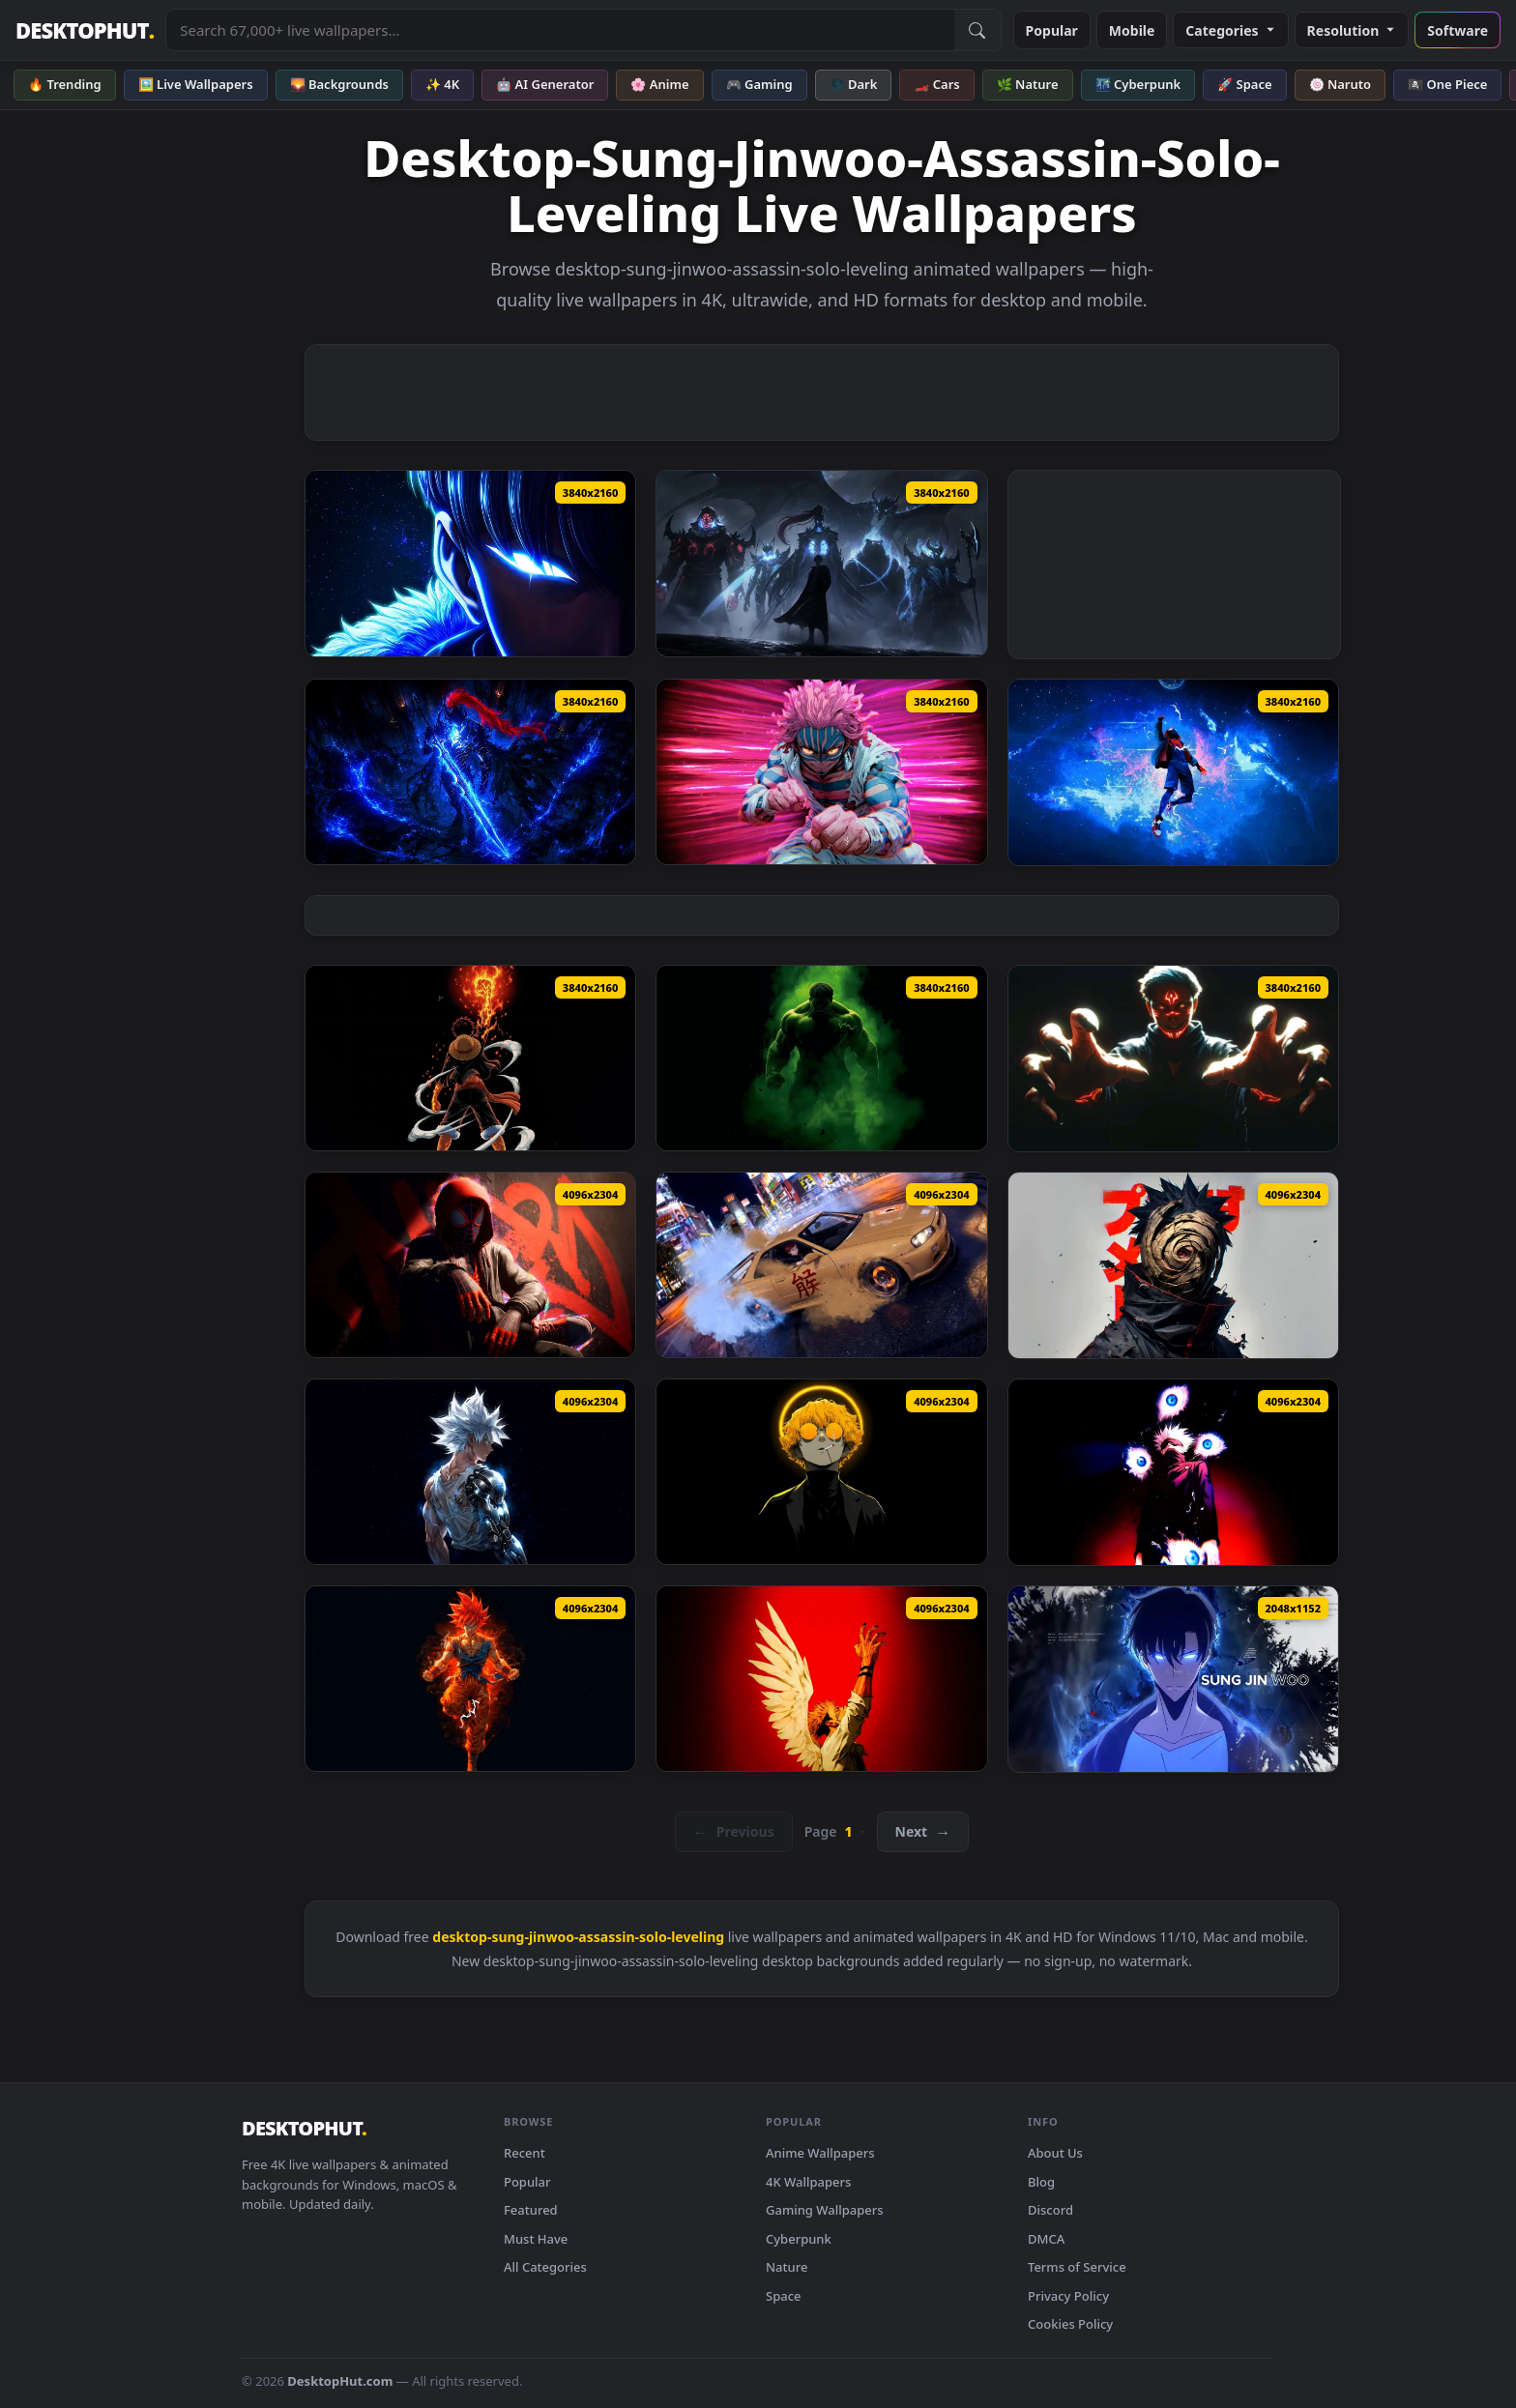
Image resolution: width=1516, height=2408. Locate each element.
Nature (786, 2267)
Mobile (1132, 30)
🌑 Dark (854, 84)
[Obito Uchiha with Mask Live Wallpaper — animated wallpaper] (1173, 1265)
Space (784, 2296)
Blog (1041, 2181)
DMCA (1046, 2239)
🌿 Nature (1028, 84)
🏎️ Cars (936, 84)
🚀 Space (1244, 84)
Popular (1052, 30)
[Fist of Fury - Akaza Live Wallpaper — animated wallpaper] (821, 772)
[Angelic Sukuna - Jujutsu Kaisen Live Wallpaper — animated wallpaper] (821, 1679)
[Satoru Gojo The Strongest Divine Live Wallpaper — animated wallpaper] (1173, 1472)
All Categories (545, 2267)
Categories (1230, 30)
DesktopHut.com (340, 2381)
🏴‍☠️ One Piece (1447, 84)
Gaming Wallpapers (825, 2210)
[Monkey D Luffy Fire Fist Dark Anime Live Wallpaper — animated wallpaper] (470, 1058)
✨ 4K (442, 84)
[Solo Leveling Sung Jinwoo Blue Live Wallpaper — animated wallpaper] (470, 563)
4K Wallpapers (808, 2181)
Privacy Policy (1068, 2296)
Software (1457, 30)
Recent (524, 2152)
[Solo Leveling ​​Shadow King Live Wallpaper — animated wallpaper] (821, 563)
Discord (1050, 2210)
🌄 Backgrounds (339, 84)
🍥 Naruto (1340, 84)
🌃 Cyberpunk (1138, 84)
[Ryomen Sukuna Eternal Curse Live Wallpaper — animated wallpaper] (1173, 1058)
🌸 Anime (659, 84)
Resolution (1352, 30)
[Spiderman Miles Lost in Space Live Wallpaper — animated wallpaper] (1173, 772)
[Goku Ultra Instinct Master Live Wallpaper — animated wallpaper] (470, 1679)
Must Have (536, 2239)
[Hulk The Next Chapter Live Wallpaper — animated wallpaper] (821, 1058)
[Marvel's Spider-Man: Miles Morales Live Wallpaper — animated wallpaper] (470, 1265)
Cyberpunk (798, 2239)
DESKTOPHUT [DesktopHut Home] (84, 30)
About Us (1055, 2152)
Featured (531, 2210)
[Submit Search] (977, 30)
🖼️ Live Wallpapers (195, 84)
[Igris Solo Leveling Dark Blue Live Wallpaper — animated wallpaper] (470, 772)
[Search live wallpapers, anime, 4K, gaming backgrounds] (559, 30)
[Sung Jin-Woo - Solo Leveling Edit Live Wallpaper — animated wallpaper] (1173, 1679)
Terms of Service (1077, 2267)
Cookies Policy (1070, 2324)
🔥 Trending (65, 84)
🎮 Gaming (759, 84)
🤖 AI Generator (545, 84)
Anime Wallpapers (820, 2152)
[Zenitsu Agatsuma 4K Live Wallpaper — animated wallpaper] (821, 1472)
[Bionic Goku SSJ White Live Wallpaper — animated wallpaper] (470, 1472)
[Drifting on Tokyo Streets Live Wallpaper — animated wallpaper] (821, 1265)
